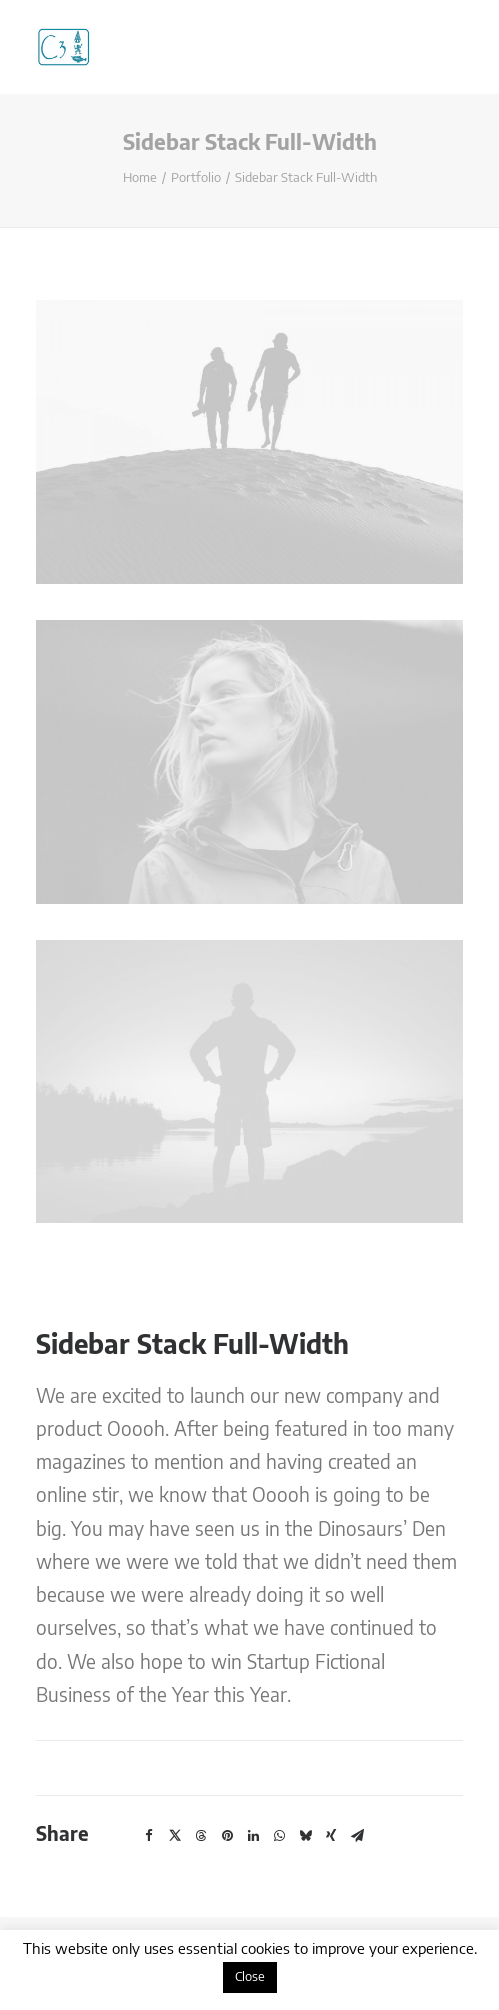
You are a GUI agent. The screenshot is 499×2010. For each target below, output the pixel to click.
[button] (149, 1836)
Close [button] (250, 1977)
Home (140, 178)
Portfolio (196, 178)
